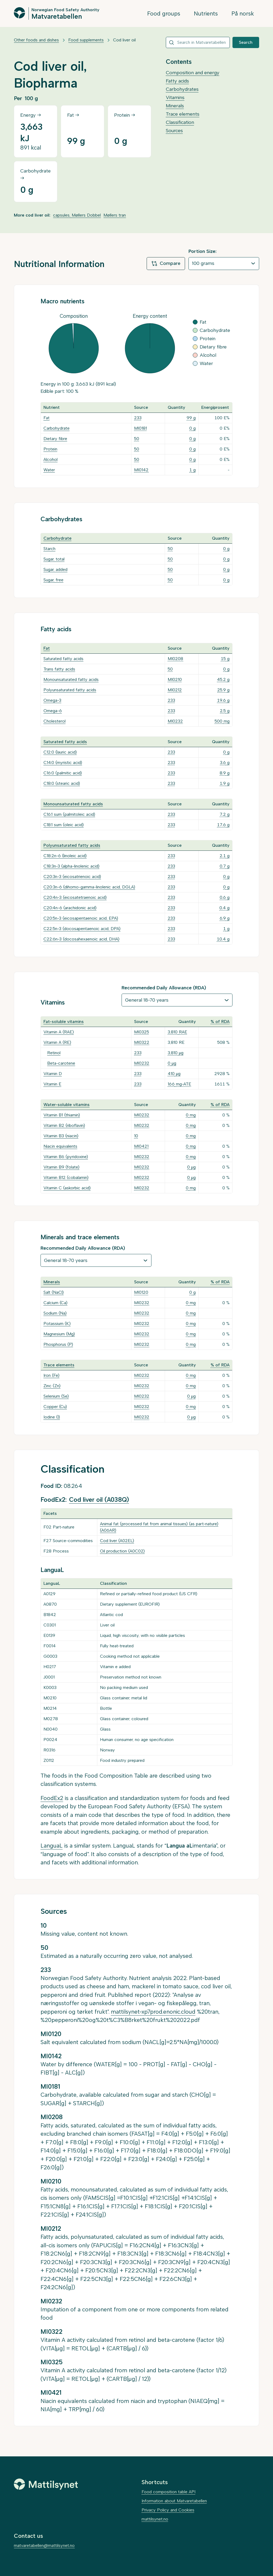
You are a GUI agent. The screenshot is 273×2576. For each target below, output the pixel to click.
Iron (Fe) (51, 1375)
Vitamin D (52, 1073)
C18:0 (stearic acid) (61, 783)
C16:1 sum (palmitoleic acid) (69, 814)
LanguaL (52, 1845)
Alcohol (50, 459)
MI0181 (140, 428)
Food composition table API (168, 2491)
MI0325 (141, 1031)
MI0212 (175, 689)
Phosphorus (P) (58, 1344)
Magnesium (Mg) (59, 1333)
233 (138, 417)
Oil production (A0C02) (122, 1551)
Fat (46, 417)
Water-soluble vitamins (66, 1104)
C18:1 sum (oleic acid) (63, 824)
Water (49, 469)
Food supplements (86, 39)
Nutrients (206, 13)
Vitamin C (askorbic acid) (67, 1187)
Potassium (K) (57, 1323)
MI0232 (175, 721)
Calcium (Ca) (55, 1302)
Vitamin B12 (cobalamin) (66, 1177)
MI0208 (175, 658)
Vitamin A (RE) (57, 1042)
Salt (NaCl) (53, 1292)
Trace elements (182, 114)
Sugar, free (53, 579)
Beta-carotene (61, 1063)
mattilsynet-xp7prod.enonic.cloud (153, 2011)
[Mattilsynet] (46, 2484)
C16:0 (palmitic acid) (62, 772)
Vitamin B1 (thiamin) (61, 1115)
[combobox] (198, 42)
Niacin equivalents (60, 1146)
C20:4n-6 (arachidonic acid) (70, 907)
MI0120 (141, 1292)
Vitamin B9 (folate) (61, 1167)
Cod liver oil (124, 39)
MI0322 (141, 1042)
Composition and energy (192, 73)
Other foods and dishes (36, 39)
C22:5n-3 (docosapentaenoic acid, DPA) (82, 928)
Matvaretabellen (56, 16)
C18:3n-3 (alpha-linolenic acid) (71, 866)
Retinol (54, 1052)
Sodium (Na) (55, 1313)
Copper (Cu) (55, 1406)
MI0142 (141, 469)
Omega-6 (52, 710)
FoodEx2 (52, 1798)
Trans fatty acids (59, 669)
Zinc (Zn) (52, 1385)
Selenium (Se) (56, 1396)
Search (245, 42)
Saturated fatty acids (63, 658)
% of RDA (220, 1021)
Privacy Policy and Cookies (168, 2509)
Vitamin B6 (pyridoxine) (65, 1156)
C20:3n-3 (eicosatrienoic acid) (72, 876)
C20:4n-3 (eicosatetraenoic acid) (75, 897)
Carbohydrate (56, 428)
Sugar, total (54, 559)
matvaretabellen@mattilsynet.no (44, 2545)
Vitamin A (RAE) (58, 1031)
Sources (174, 131)
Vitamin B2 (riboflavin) (64, 1125)
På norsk (242, 13)
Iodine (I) (51, 1417)
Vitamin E (52, 1084)
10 (136, 1135)
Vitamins (175, 97)
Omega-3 (52, 700)
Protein (50, 449)
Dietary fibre (55, 438)
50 (136, 438)
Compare (165, 263)
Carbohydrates (182, 89)
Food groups (163, 13)
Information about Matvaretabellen (174, 2500)
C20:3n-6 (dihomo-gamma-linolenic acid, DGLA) (89, 886)
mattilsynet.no (155, 2519)
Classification (180, 122)
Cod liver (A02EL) (117, 1540)
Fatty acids (177, 81)
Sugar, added (55, 569)
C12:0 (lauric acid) (60, 752)
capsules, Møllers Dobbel (77, 215)
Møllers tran (114, 215)
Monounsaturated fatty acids (71, 679)
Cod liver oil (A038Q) (99, 1499)
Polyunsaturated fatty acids (69, 689)
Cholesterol (54, 721)
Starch (49, 548)
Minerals (175, 106)
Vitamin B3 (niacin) (60, 1135)
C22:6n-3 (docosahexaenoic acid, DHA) (81, 939)
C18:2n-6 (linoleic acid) (65, 855)
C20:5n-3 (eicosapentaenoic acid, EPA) (80, 918)
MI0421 (141, 1146)
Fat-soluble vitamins (63, 1021)
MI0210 (175, 679)
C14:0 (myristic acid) (62, 762)
